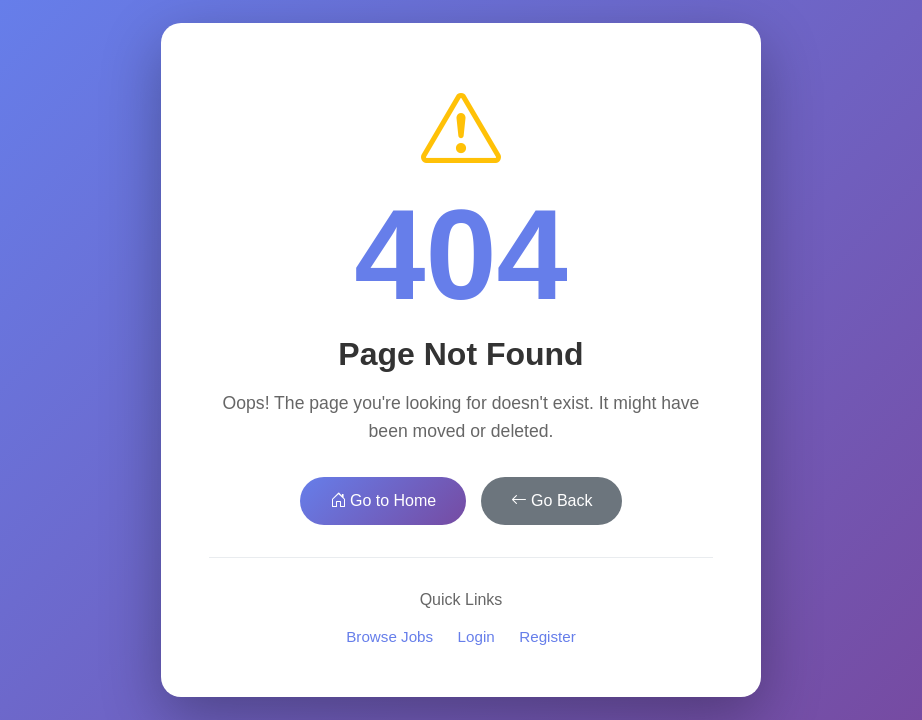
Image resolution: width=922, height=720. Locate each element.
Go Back (552, 500)
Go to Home (383, 500)
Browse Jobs (389, 636)
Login (476, 636)
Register (547, 636)
